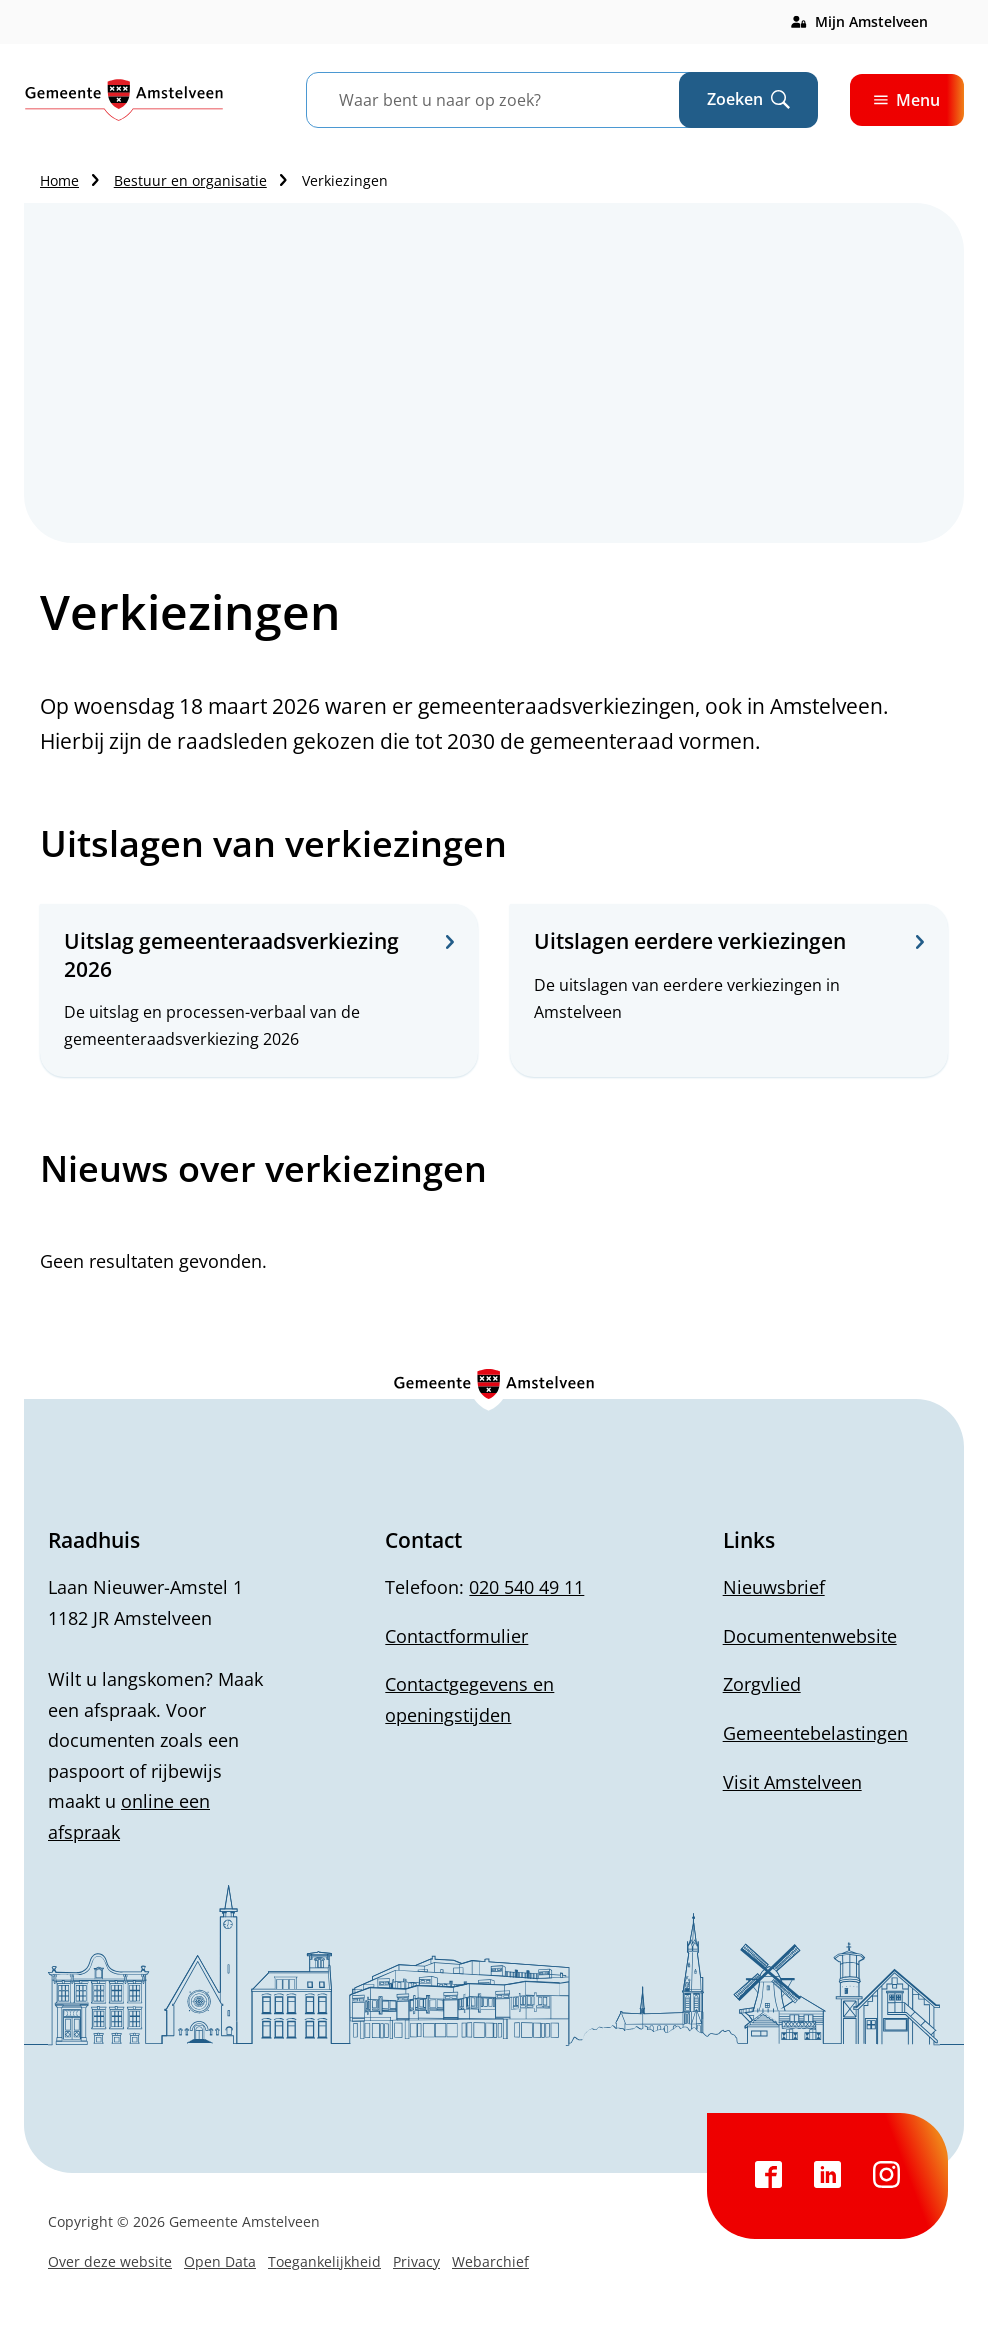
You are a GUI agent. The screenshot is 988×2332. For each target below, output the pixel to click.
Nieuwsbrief (774, 1587)
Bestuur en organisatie (190, 180)
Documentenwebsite (810, 1636)
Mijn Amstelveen (871, 21)
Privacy (416, 2261)
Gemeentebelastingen (815, 1733)
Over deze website (110, 2261)
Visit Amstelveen (792, 1782)
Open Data (220, 2261)
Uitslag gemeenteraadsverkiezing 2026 (259, 955)
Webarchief (490, 2261)
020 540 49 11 (526, 1587)
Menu (907, 100)
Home (59, 180)
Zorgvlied (762, 1684)
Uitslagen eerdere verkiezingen (729, 941)
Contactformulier (456, 1636)
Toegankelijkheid (324, 2261)
